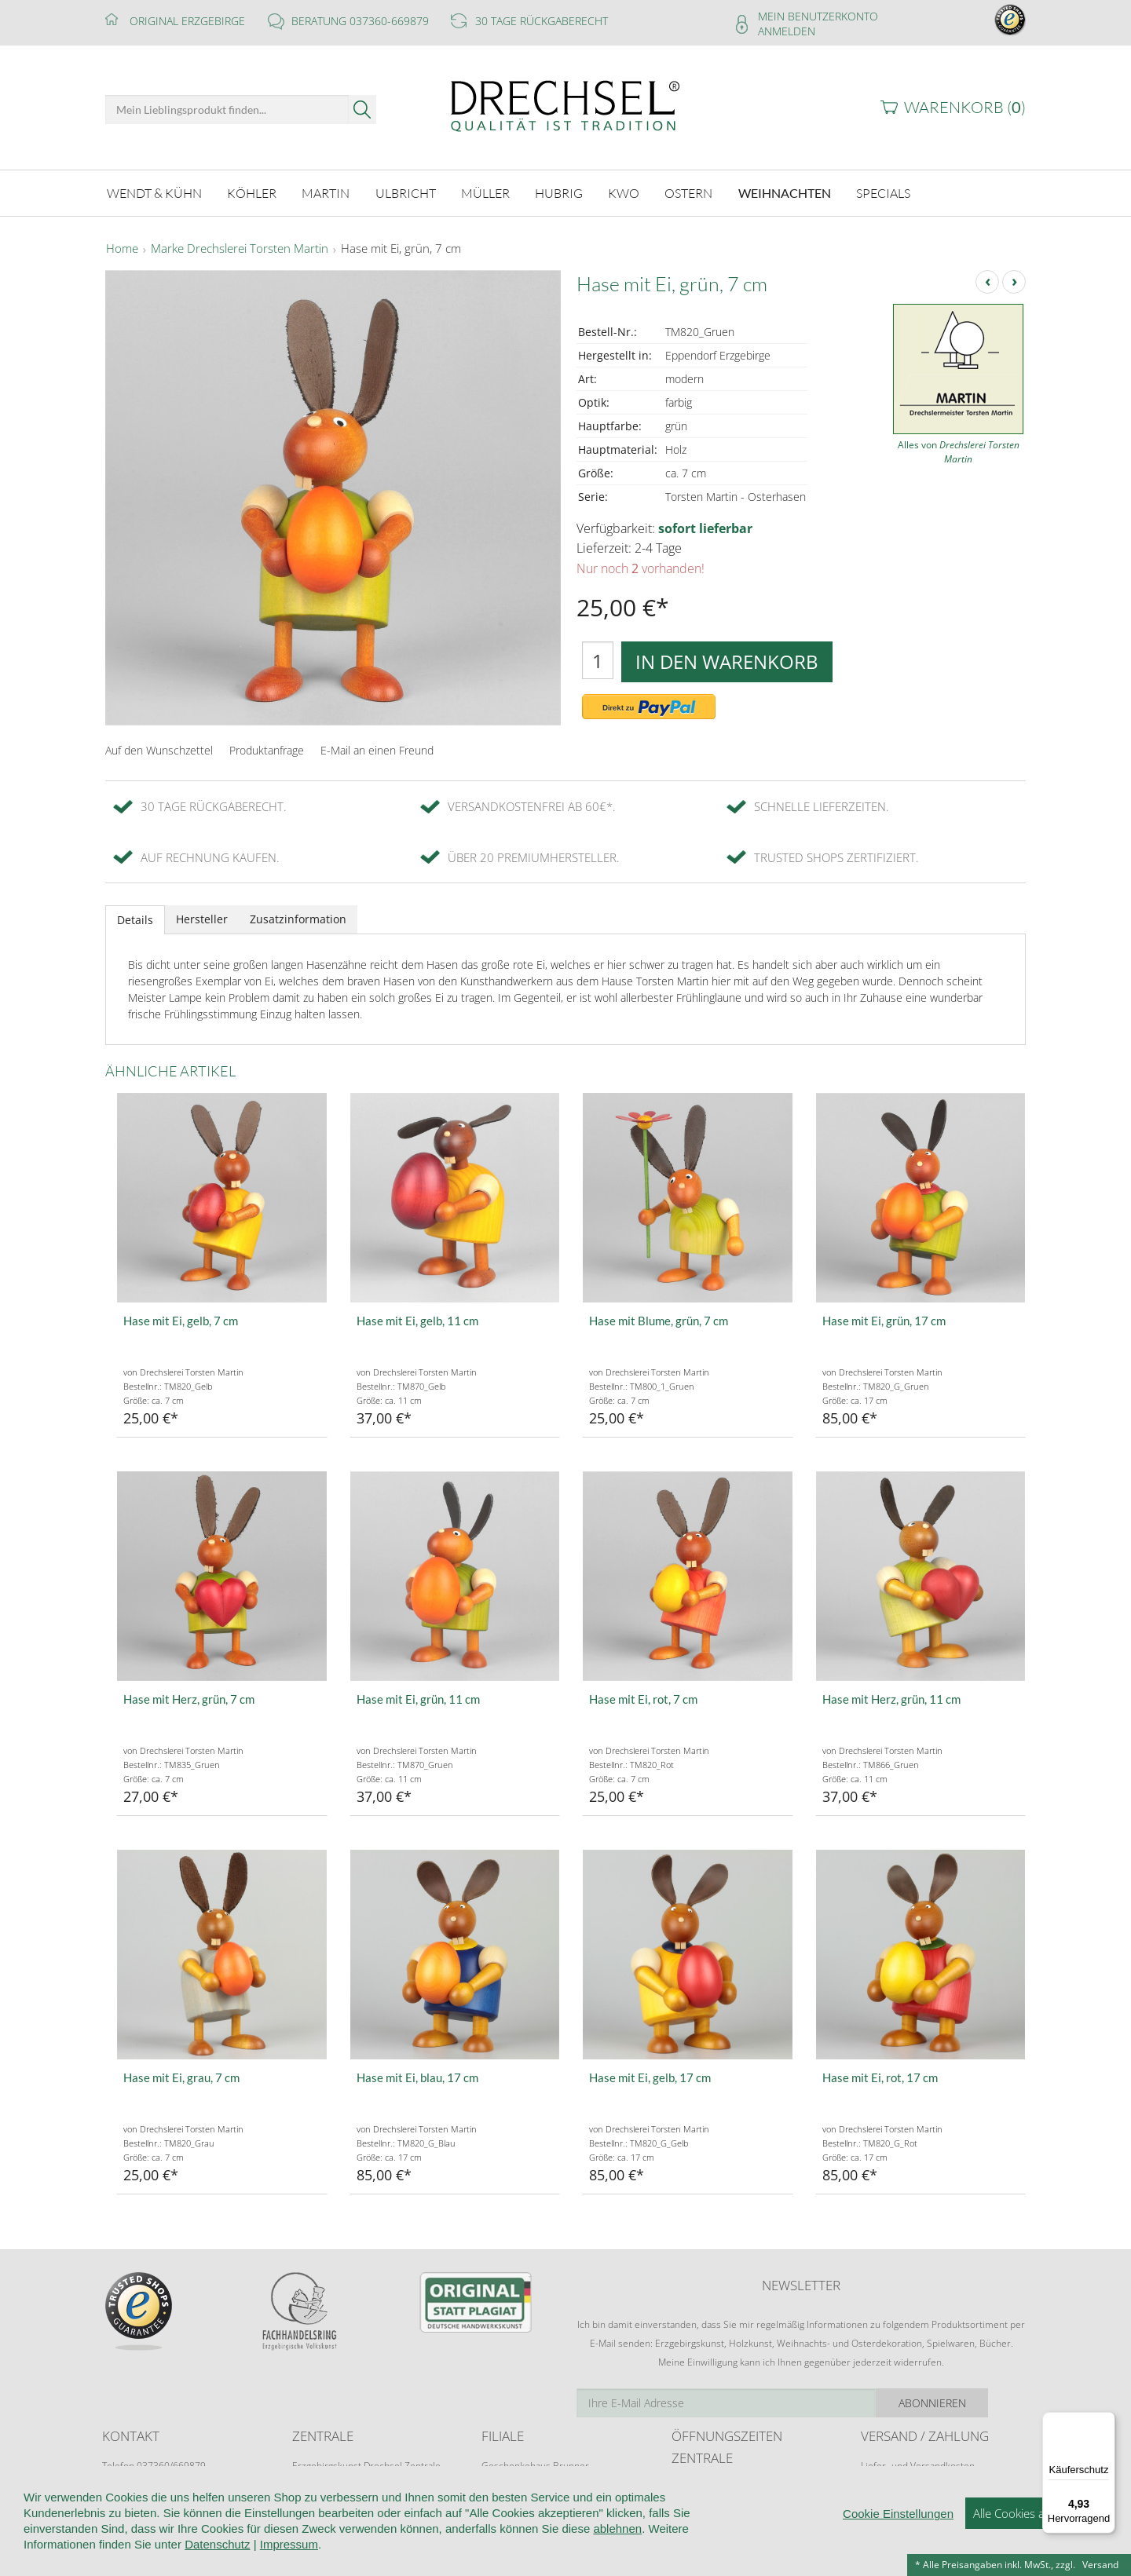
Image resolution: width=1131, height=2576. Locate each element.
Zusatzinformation (298, 916)
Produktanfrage (266, 747)
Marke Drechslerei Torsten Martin (239, 246)
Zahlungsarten (891, 2493)
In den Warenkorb (726, 659)
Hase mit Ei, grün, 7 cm (401, 246)
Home (122, 246)
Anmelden (786, 31)
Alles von (958, 449)
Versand (1100, 2564)
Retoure (878, 2478)
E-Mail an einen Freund (377, 747)
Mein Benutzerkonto (818, 16)
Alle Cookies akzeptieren (1036, 2543)
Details (135, 917)
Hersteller (202, 916)
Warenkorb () (965, 107)
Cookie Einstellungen (898, 2543)
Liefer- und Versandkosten (918, 2463)
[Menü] (1105, 2421)
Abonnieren (970, 2400)
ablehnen (617, 2558)
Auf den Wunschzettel (159, 747)
